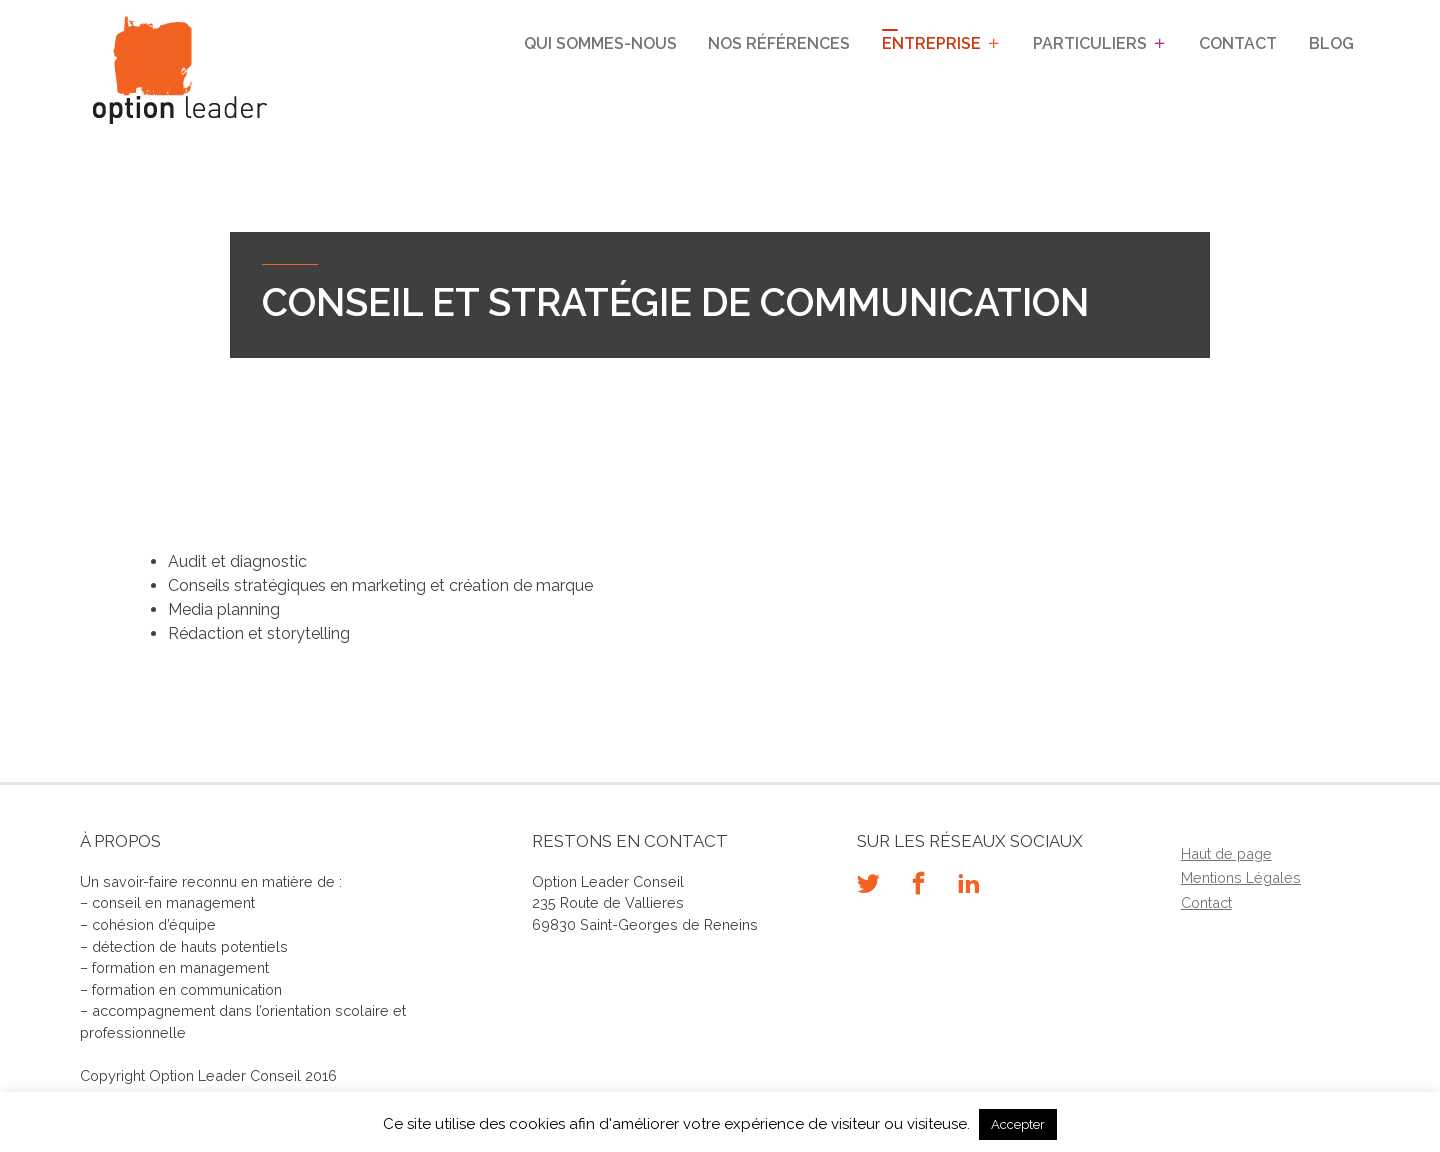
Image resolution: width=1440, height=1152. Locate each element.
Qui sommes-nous (600, 43)
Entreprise (931, 43)
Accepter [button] (1018, 1124)
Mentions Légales (1241, 877)
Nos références (779, 43)
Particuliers (1090, 43)
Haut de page (1226, 853)
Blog (1331, 43)
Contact (1238, 43)
